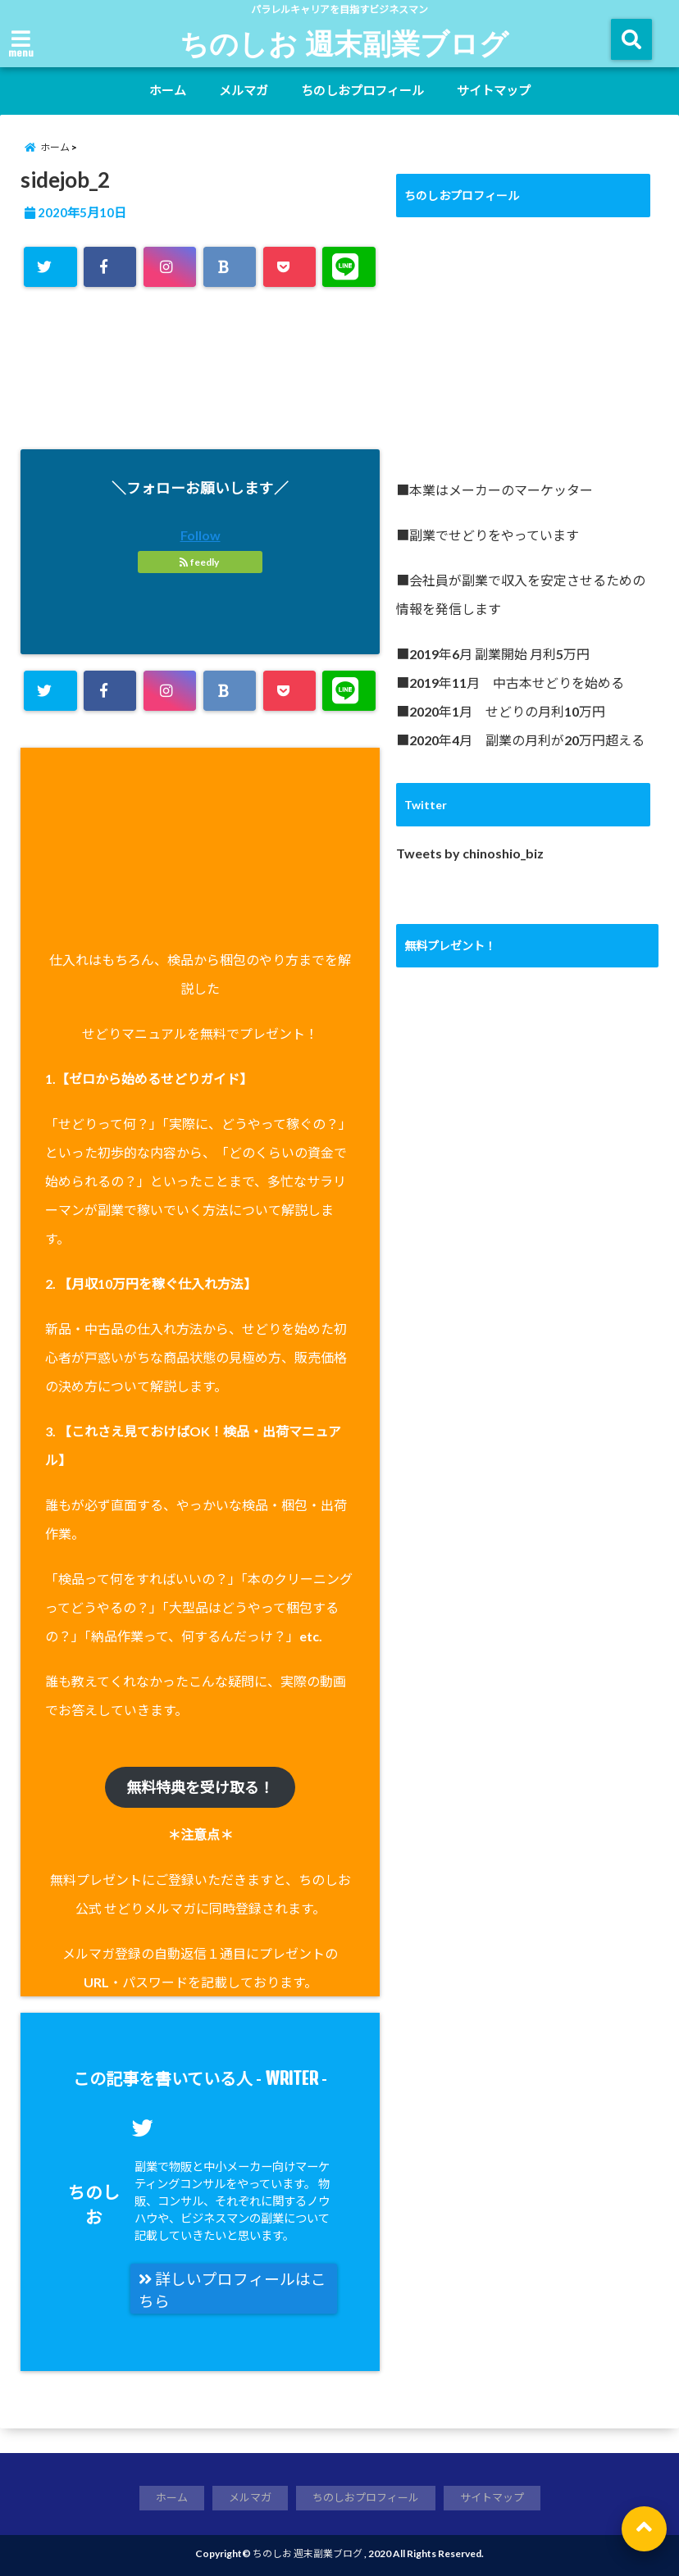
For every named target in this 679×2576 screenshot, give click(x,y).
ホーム (167, 90)
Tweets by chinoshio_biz (470, 853)
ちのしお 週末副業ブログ (344, 42)
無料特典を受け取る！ (200, 1787)
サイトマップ (494, 90)
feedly (200, 562)
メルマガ (243, 90)
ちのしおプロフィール (362, 90)
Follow (200, 535)
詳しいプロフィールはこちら (232, 2290)
